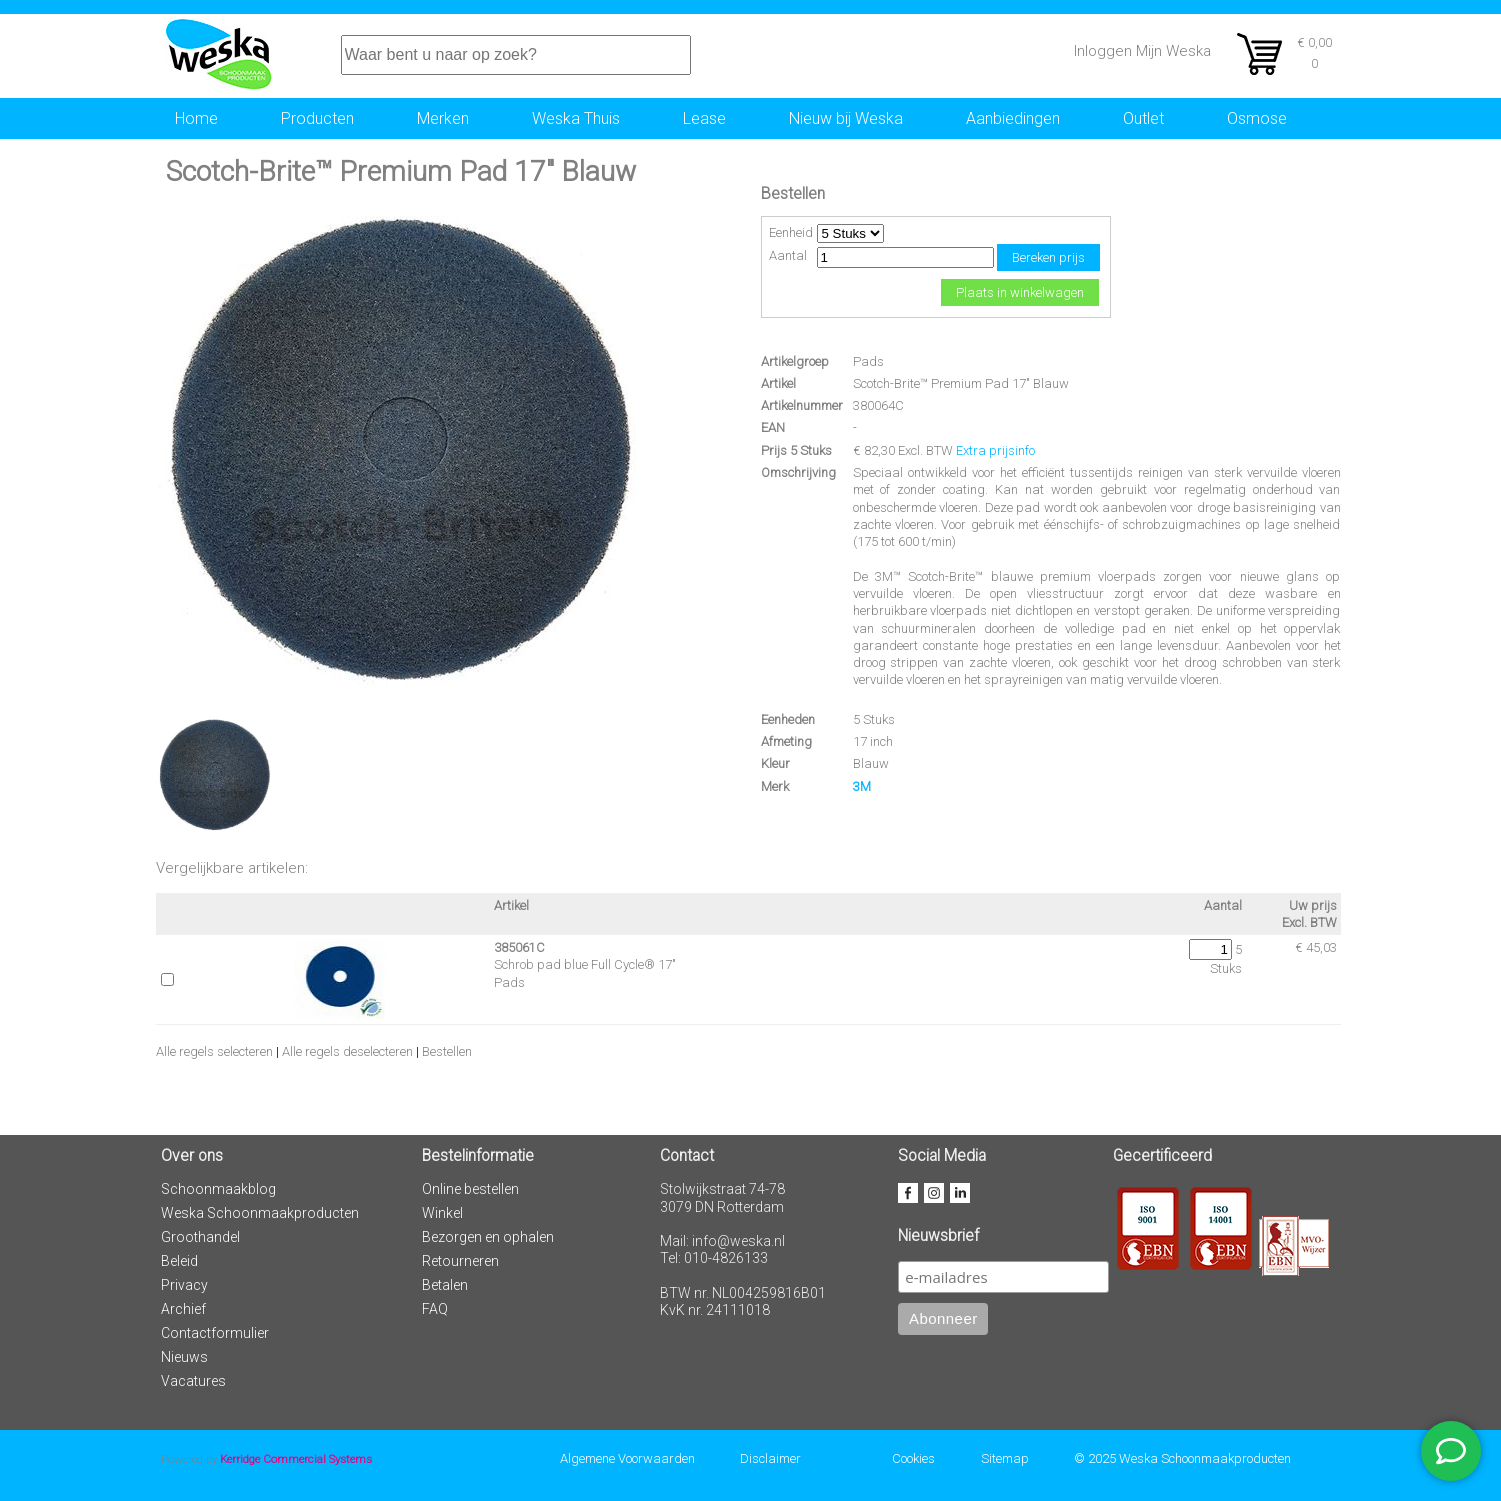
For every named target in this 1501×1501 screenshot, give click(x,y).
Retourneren (460, 1261)
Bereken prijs (1048, 257)
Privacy (184, 1285)
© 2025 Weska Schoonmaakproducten (1182, 1458)
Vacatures (193, 1381)
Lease (704, 118)
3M (862, 786)
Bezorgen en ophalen (488, 1237)
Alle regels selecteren (214, 1051)
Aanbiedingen (1013, 118)
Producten (317, 118)
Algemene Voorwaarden (627, 1458)
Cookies (913, 1458)
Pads (868, 361)
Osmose (1257, 118)
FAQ (435, 1309)
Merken (443, 118)
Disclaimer (770, 1458)
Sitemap (1005, 1458)
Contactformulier (215, 1333)
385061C (519, 947)
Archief (183, 1309)
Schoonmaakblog (218, 1189)
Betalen (445, 1285)
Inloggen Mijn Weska (1142, 51)
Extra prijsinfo (995, 450)
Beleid (179, 1261)
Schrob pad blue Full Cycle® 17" (585, 964)
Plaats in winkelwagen (1020, 292)
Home (196, 118)
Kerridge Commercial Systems (296, 1459)
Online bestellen (470, 1189)
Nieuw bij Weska (846, 118)
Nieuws (184, 1357)
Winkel (442, 1213)
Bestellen (447, 1051)
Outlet (1143, 118)
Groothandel (200, 1237)
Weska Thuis (576, 118)
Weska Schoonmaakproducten (260, 1213)
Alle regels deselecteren (347, 1051)
